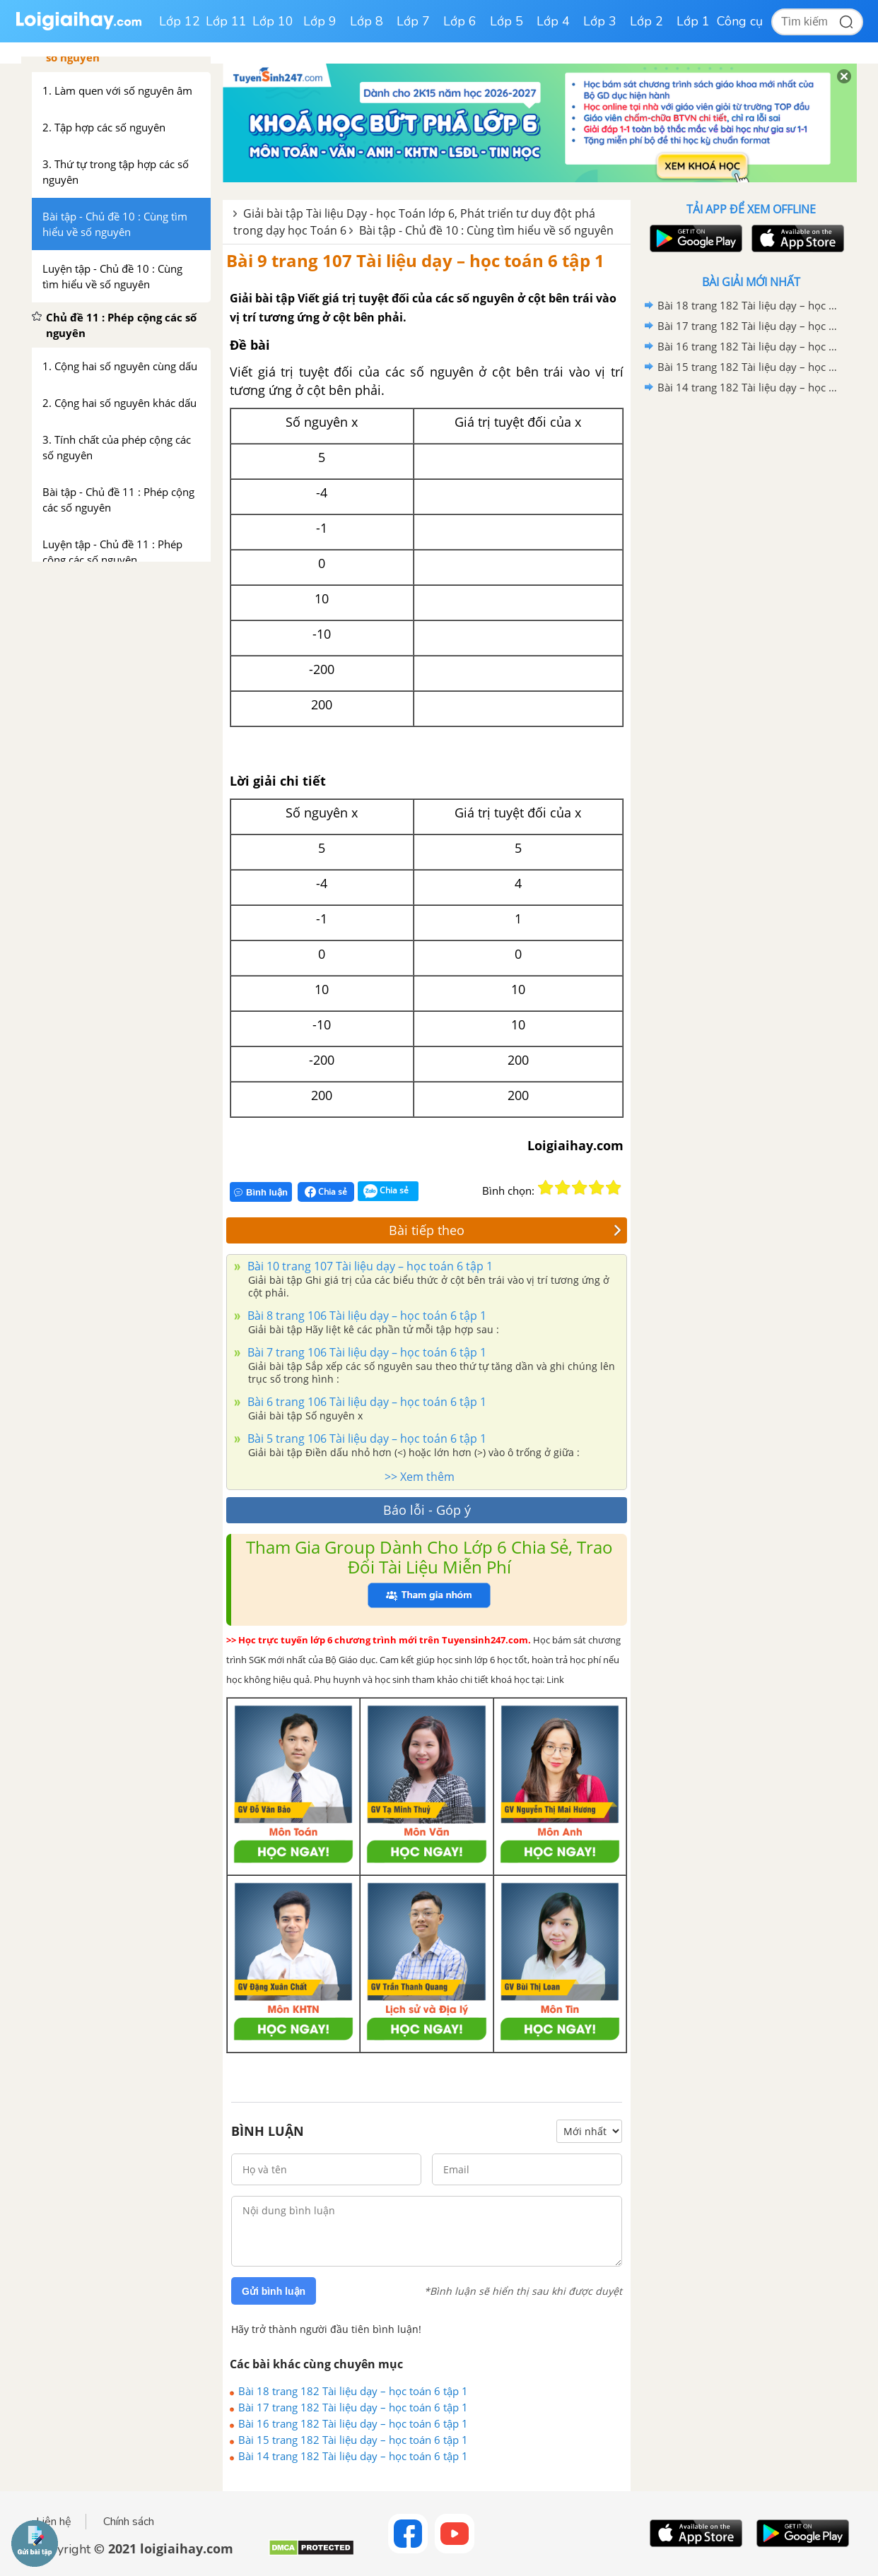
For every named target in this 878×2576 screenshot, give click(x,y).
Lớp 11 (226, 21)
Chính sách (128, 2521)
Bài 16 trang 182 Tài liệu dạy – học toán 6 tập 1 (353, 2423)
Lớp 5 (506, 21)
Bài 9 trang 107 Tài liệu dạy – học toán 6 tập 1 (415, 260)
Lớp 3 (599, 21)
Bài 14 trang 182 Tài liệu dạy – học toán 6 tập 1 (353, 2456)
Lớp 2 (646, 21)
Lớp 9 (319, 21)
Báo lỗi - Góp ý (427, 1509)
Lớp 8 (366, 21)
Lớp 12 (179, 21)
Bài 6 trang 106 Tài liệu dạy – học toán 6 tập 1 (365, 1402)
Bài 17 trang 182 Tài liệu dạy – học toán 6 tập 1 (353, 2407)
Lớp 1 (693, 21)
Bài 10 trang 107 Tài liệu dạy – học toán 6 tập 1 (369, 1266)
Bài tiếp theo (505, 1230)
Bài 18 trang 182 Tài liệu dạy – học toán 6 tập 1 (353, 2391)
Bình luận (261, 1192)
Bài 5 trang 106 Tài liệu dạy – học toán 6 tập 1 (365, 1438)
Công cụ (740, 21)
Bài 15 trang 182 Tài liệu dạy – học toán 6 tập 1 (353, 2440)
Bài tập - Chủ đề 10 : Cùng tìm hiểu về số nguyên (486, 230)
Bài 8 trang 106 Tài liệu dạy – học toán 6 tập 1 (365, 1315)
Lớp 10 (272, 21)
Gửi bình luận (273, 2291)
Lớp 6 (459, 21)
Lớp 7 (413, 21)
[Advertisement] (751, 622)
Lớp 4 (553, 21)
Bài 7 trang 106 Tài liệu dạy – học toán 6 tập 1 (365, 1352)
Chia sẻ (326, 1192)
